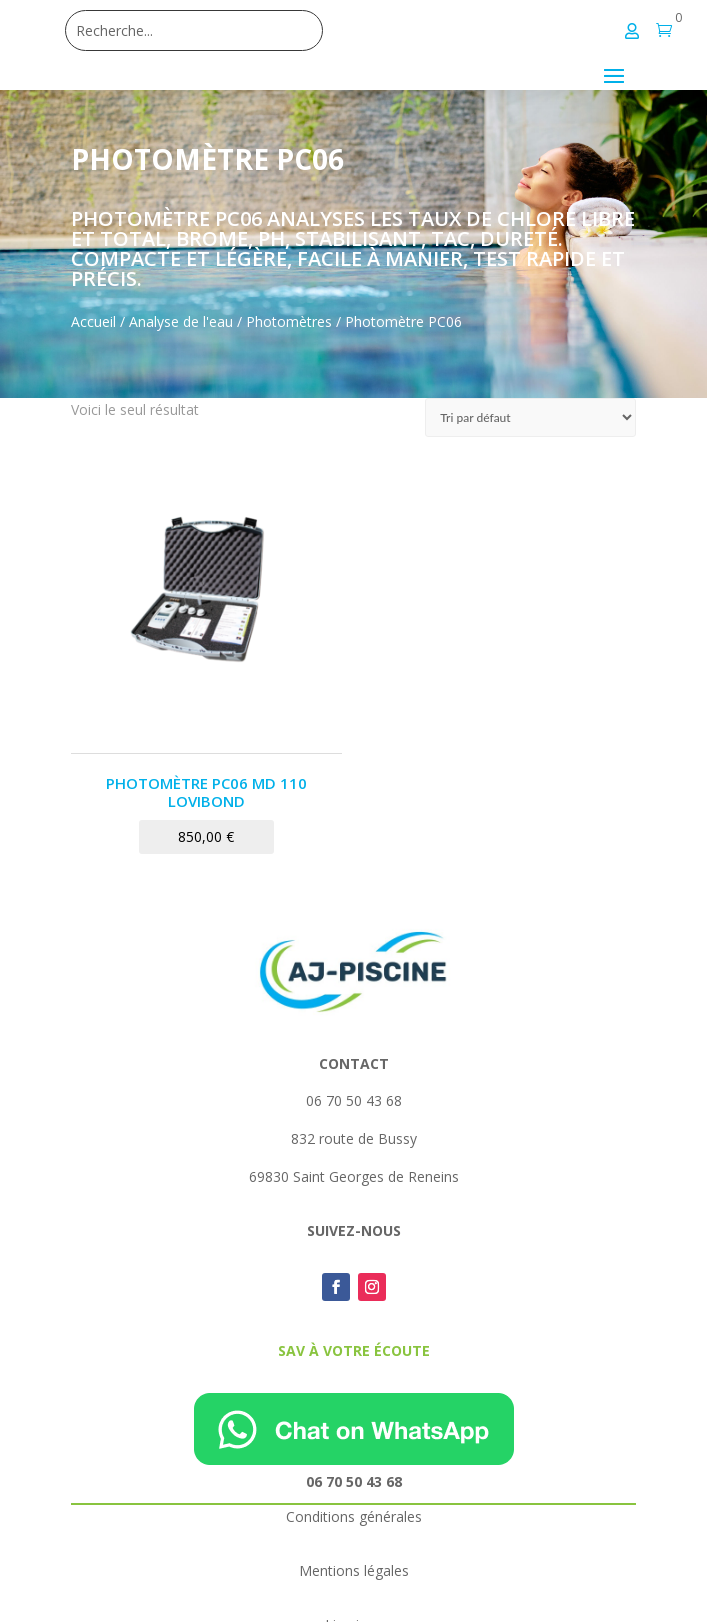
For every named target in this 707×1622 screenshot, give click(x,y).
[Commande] (530, 417)
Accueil (93, 321)
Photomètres (289, 321)
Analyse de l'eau (181, 321)
